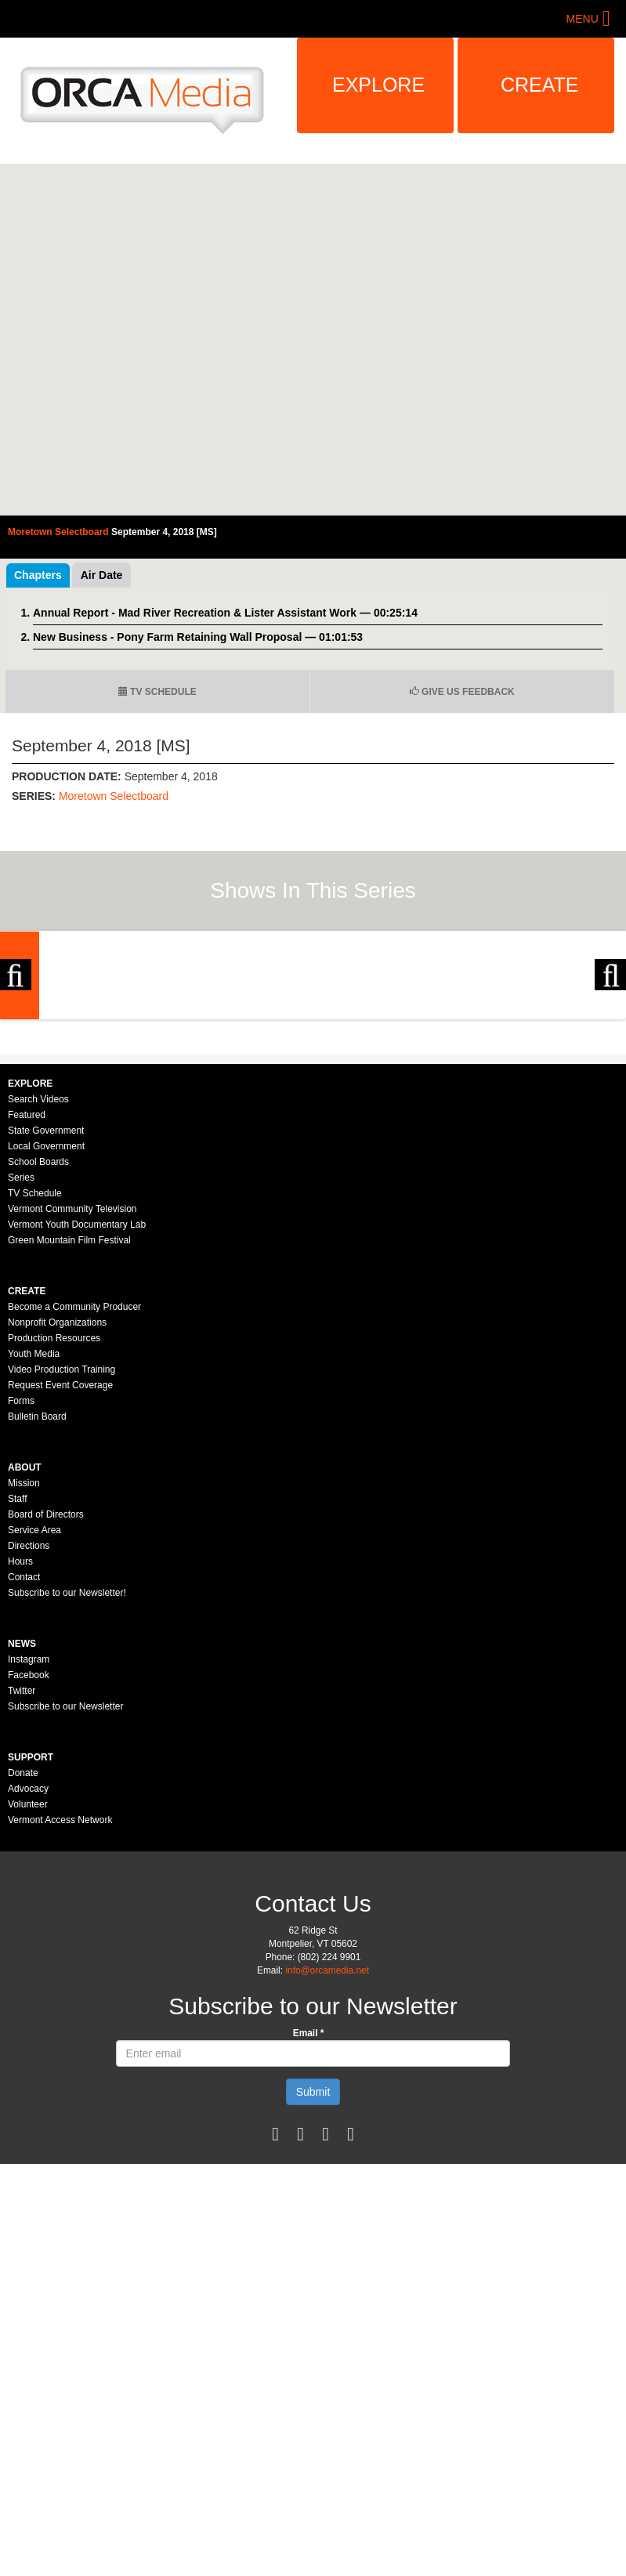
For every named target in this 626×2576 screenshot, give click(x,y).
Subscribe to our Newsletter (65, 1881)
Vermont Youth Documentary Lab (77, 1400)
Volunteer (28, 1979)
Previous (15, 1063)
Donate (23, 1948)
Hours (20, 1736)
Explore (378, 85)
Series (21, 1353)
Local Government (46, 1321)
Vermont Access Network (60, 1995)
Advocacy (28, 1964)
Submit (313, 2267)
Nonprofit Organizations (57, 1497)
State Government (46, 1306)
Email (308, 2208)
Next (610, 1063)
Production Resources (54, 1513)
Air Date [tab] (102, 575)
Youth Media (34, 1529)
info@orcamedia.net (327, 2145)
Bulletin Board (37, 1591)
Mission (24, 1658)
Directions (28, 1721)
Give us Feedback (462, 691)
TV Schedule (157, 691)
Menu (582, 19)
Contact (24, 1752)
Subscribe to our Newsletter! (67, 1768)
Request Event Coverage (60, 1560)
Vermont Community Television (72, 1384)
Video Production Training (61, 1544)
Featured (26, 1290)
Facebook (28, 1850)
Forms (21, 1576)
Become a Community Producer (74, 1482)
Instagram (28, 1834)
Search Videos (38, 1274)
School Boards (38, 1337)
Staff (17, 1674)
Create (540, 85)
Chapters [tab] (38, 575)
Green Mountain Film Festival (69, 1415)
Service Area (34, 1705)
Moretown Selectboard (113, 796)
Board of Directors (46, 1689)
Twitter (21, 1866)
